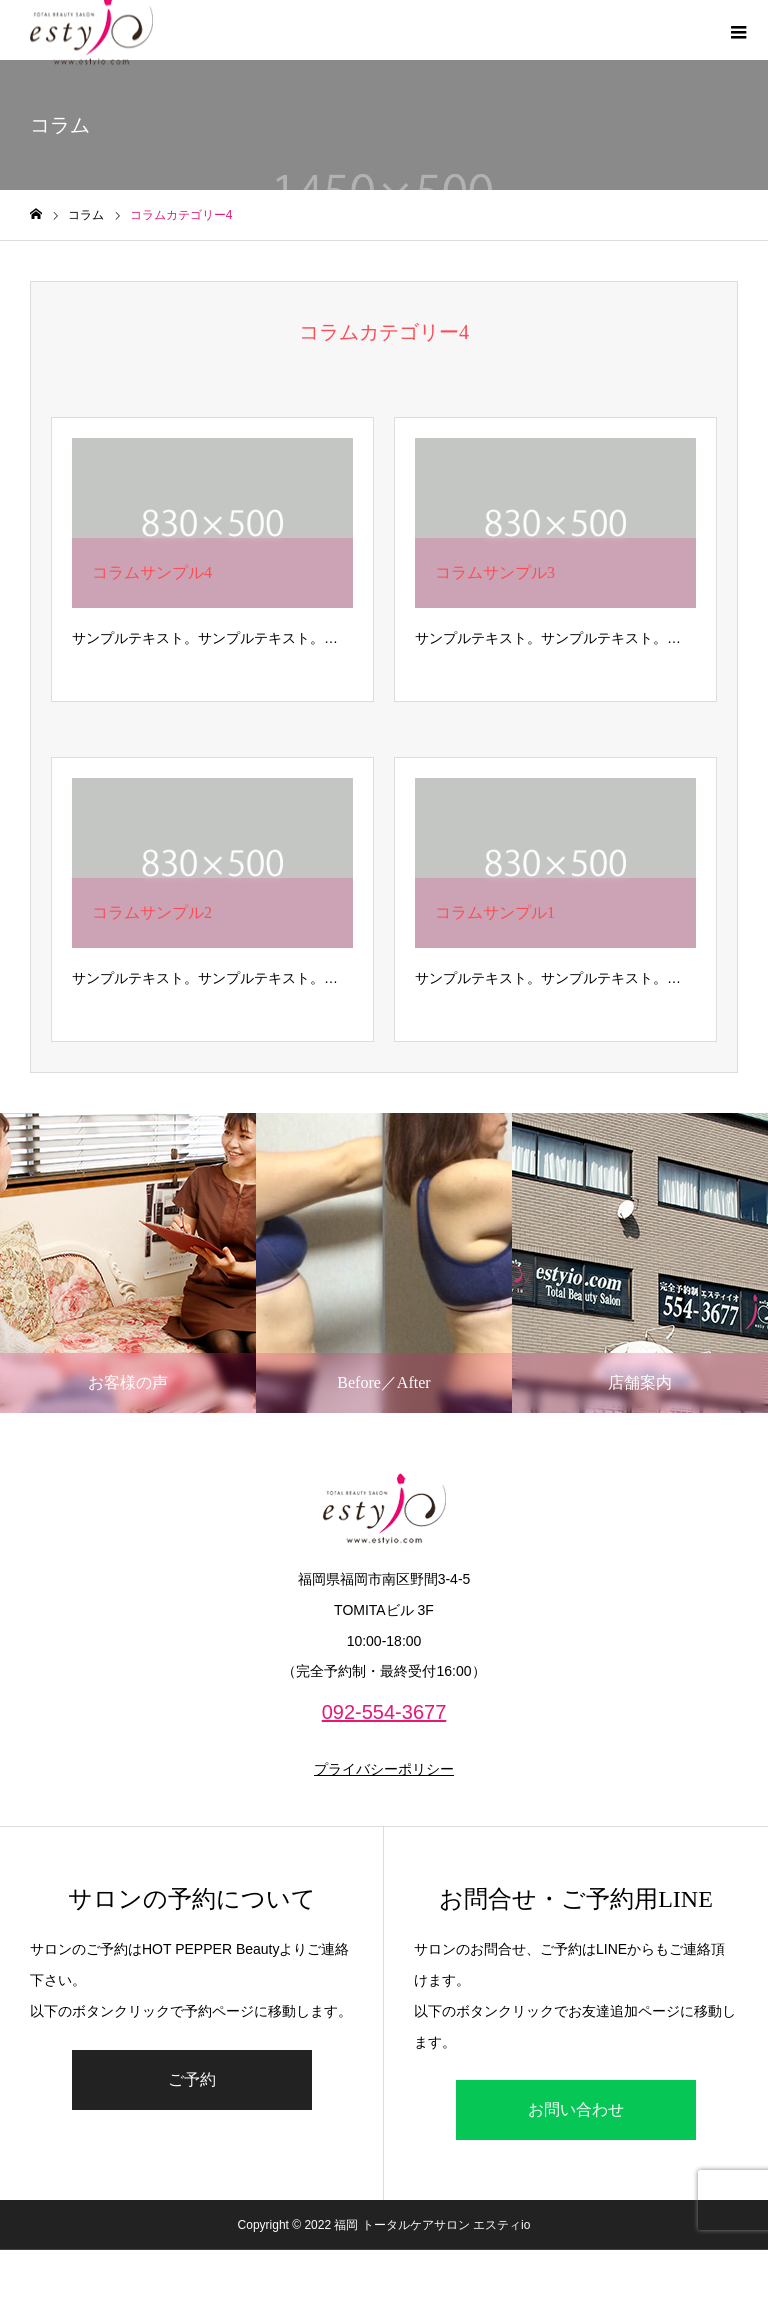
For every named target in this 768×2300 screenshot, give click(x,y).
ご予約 (192, 2079)
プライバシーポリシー (384, 1769)
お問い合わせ (576, 2109)
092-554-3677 (384, 1712)
